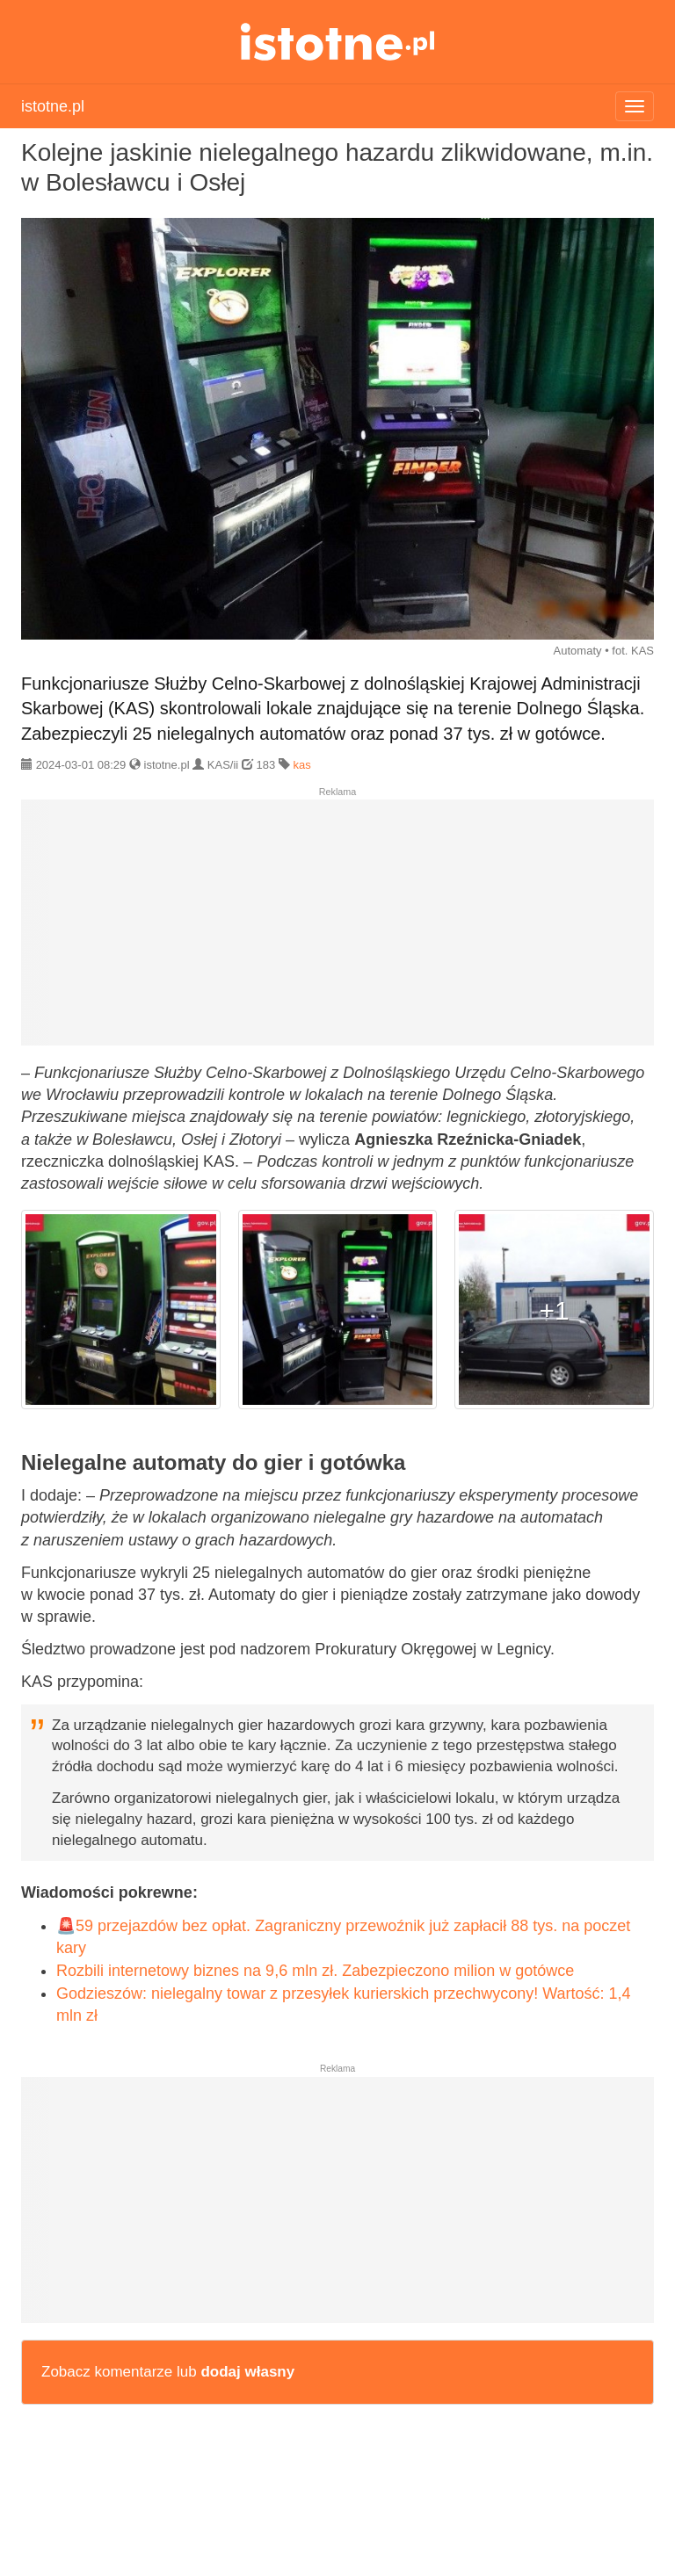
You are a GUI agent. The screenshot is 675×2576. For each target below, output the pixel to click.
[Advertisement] (337, 930)
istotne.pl (338, 42)
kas (301, 764)
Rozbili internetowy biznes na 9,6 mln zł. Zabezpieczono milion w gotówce (315, 1970)
